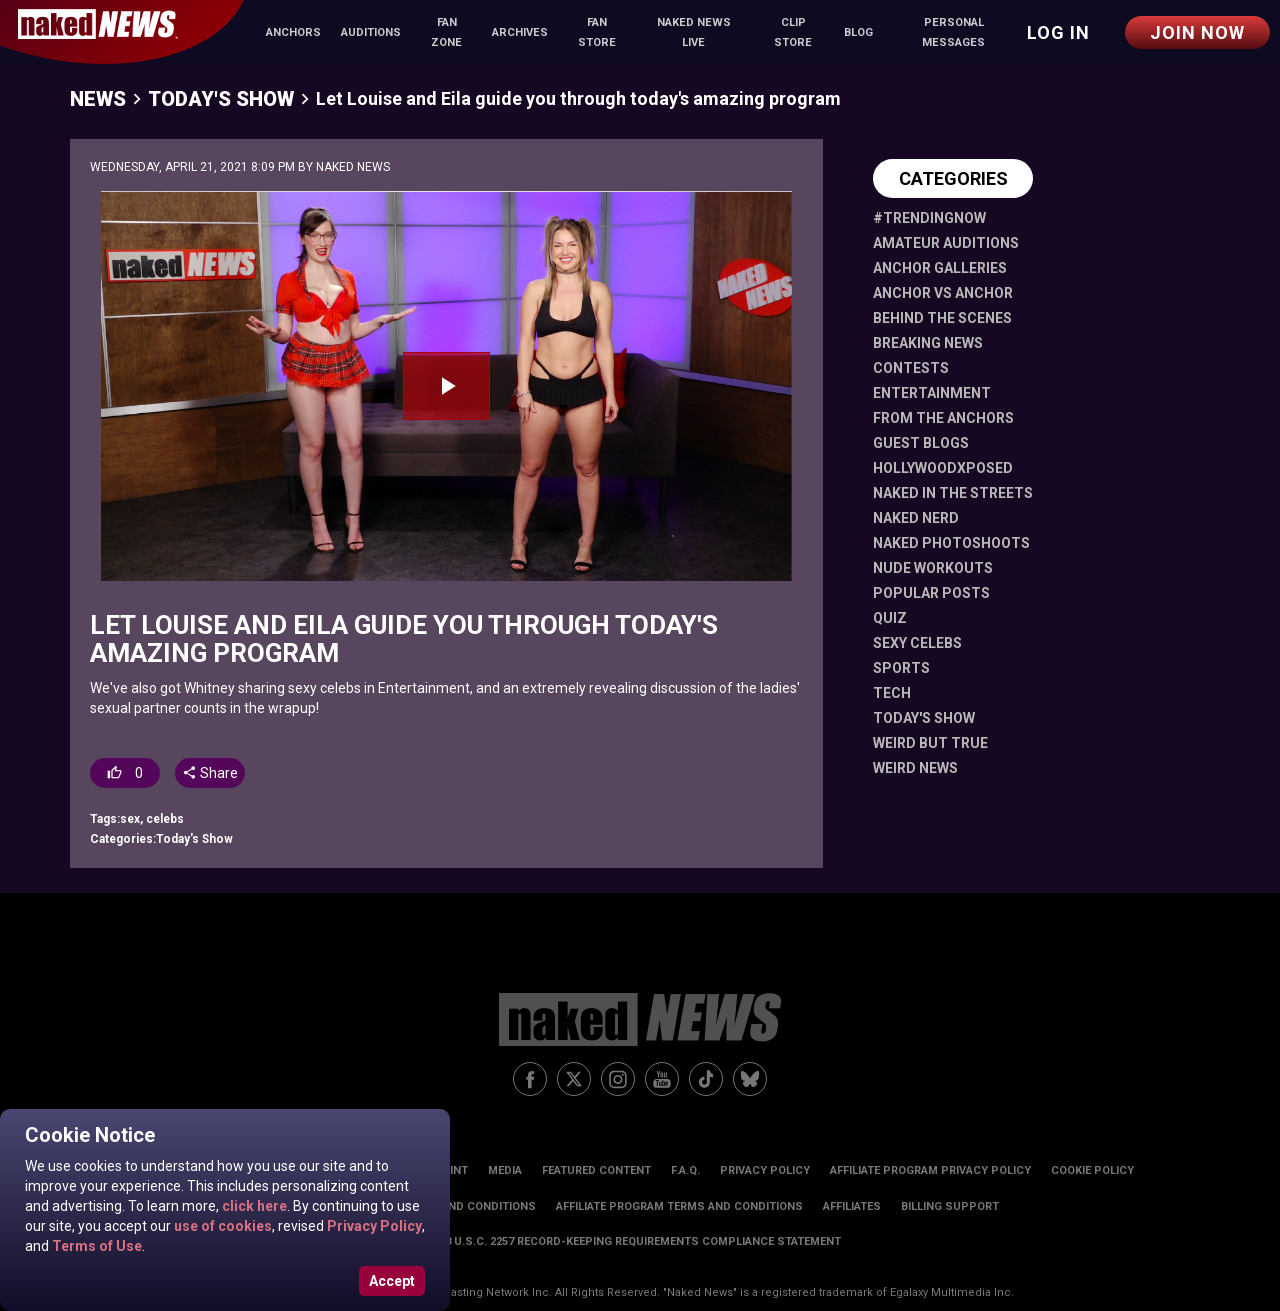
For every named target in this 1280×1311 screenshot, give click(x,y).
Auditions (371, 32)
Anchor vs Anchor (943, 293)
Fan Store (597, 32)
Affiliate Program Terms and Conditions (679, 1206)
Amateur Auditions (946, 243)
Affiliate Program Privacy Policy (930, 1170)
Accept (392, 1281)
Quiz (890, 618)
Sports (901, 668)
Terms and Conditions (468, 1206)
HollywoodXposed (943, 468)
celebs (165, 819)
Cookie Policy (1092, 1170)
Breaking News (928, 343)
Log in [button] (1058, 32)
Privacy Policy (373, 1226)
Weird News (915, 768)
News (98, 99)
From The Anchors (943, 418)
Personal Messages (953, 32)
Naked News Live (694, 32)
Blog (858, 32)
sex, (133, 819)
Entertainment (932, 393)
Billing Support (950, 1206)
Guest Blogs (921, 443)
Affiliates (852, 1206)
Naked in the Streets (953, 493)
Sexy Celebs (917, 643)
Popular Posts (931, 593)
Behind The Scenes (942, 318)
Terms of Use (95, 1246)
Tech (892, 693)
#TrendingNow (929, 218)
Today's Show (221, 99)
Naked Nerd (916, 518)
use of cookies (221, 1226)
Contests (911, 368)
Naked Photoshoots (951, 543)
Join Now (1197, 32)
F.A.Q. (685, 1170)
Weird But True (930, 743)
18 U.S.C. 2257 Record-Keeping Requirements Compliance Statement (640, 1241)
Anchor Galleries (940, 268)
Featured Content (596, 1170)
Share (209, 773)
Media (505, 1170)
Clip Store (793, 32)
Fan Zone (446, 32)
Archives (520, 32)
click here (253, 1206)
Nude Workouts (933, 568)
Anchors (293, 32)
